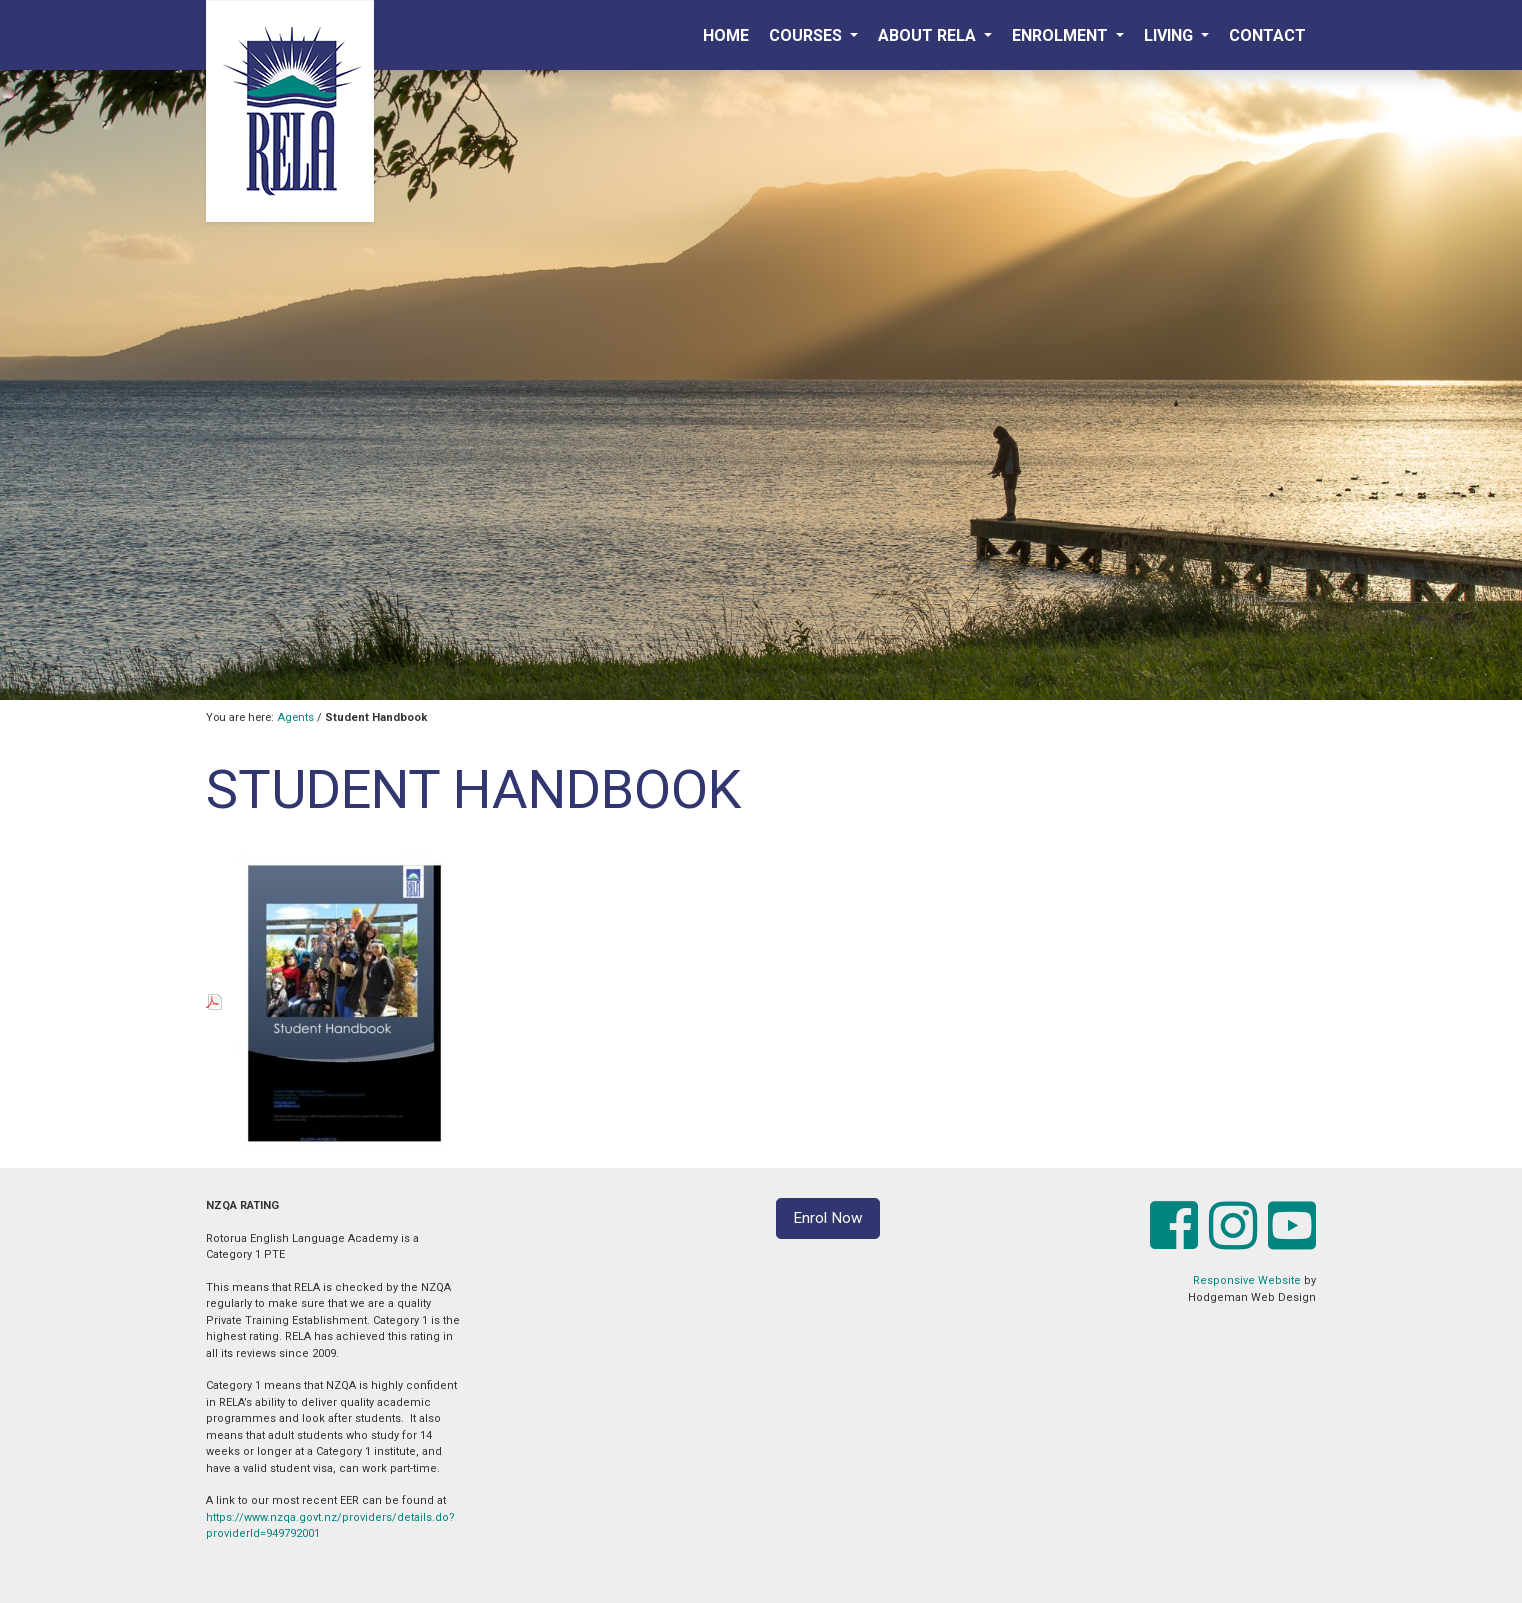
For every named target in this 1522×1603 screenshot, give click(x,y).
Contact (1267, 35)
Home (726, 35)
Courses (807, 35)
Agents (295, 717)
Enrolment (1062, 35)
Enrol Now (828, 1218)
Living (1170, 35)
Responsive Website (1247, 1280)
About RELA (929, 35)
